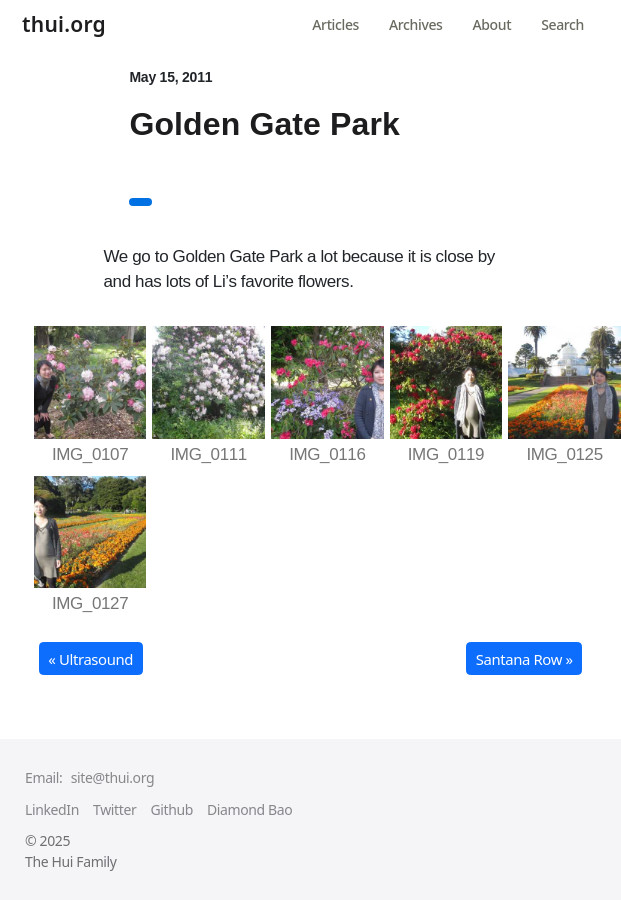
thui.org (64, 26)
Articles (335, 24)
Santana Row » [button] (524, 659)
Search (562, 24)
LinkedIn (52, 809)
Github (171, 809)
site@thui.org (112, 777)
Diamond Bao (249, 809)
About (492, 24)
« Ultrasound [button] (90, 659)
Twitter (114, 809)
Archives (415, 24)
